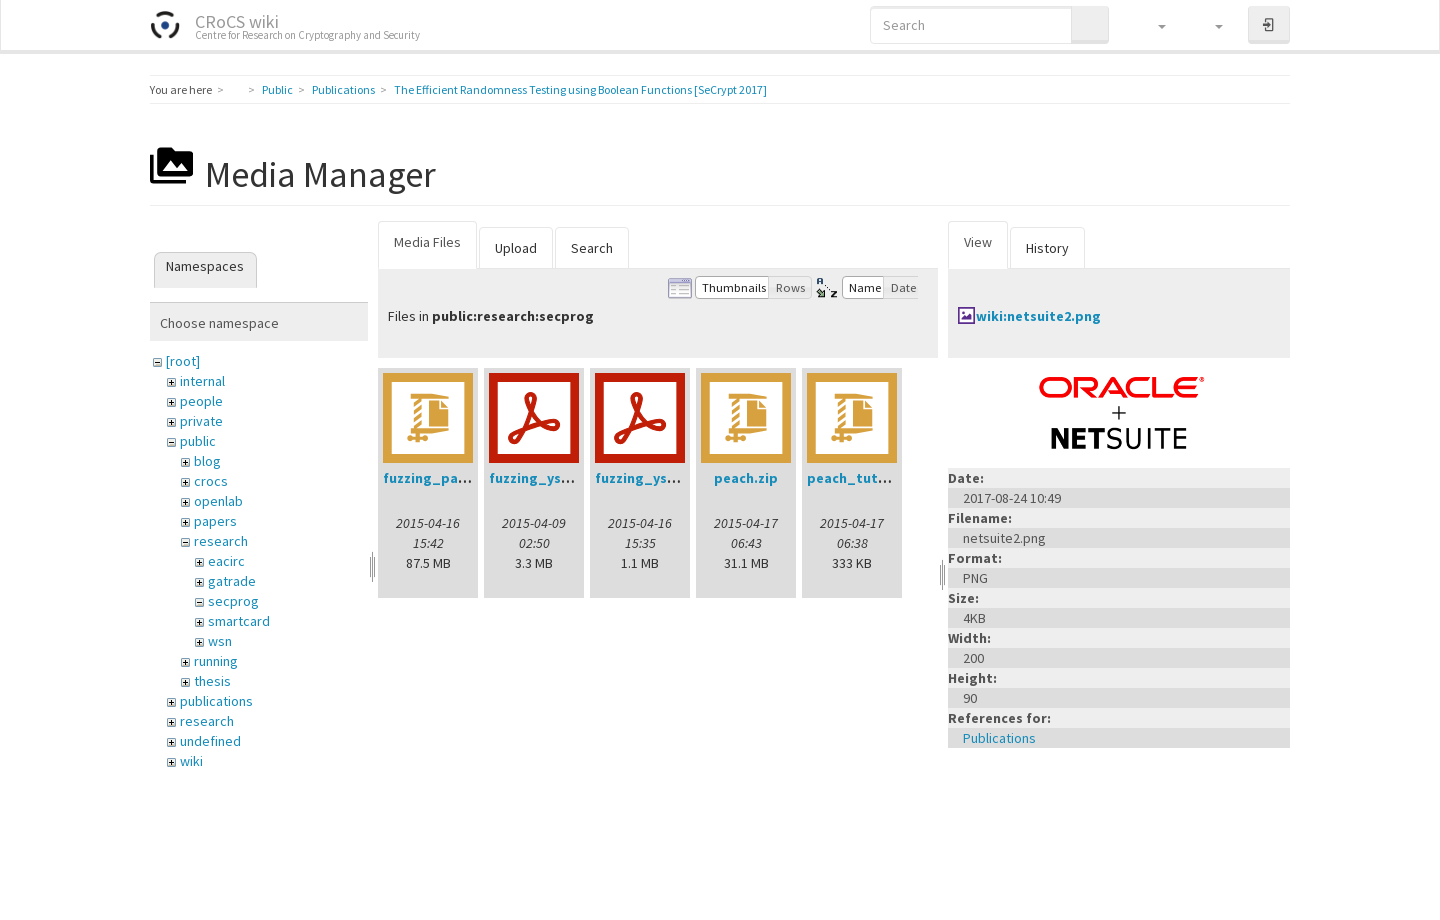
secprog (233, 601)
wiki (191, 761)
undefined (210, 741)
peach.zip (746, 478)
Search (592, 248)
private (201, 421)
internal (202, 381)
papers (215, 521)
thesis (212, 681)
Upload (516, 248)
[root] (183, 361)
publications (216, 701)
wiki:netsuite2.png (1038, 316)
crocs (211, 481)
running (216, 661)
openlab (218, 501)
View (978, 242)
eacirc (226, 561)
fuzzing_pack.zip (440, 478)
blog (207, 461)
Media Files (427, 242)
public (198, 441)
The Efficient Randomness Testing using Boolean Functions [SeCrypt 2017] (580, 89)
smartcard (239, 621)
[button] (1152, 25)
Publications (343, 89)
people (201, 401)
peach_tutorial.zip (870, 478)
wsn (220, 641)
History (1047, 248)
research (221, 541)
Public (277, 89)
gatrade (232, 581)
